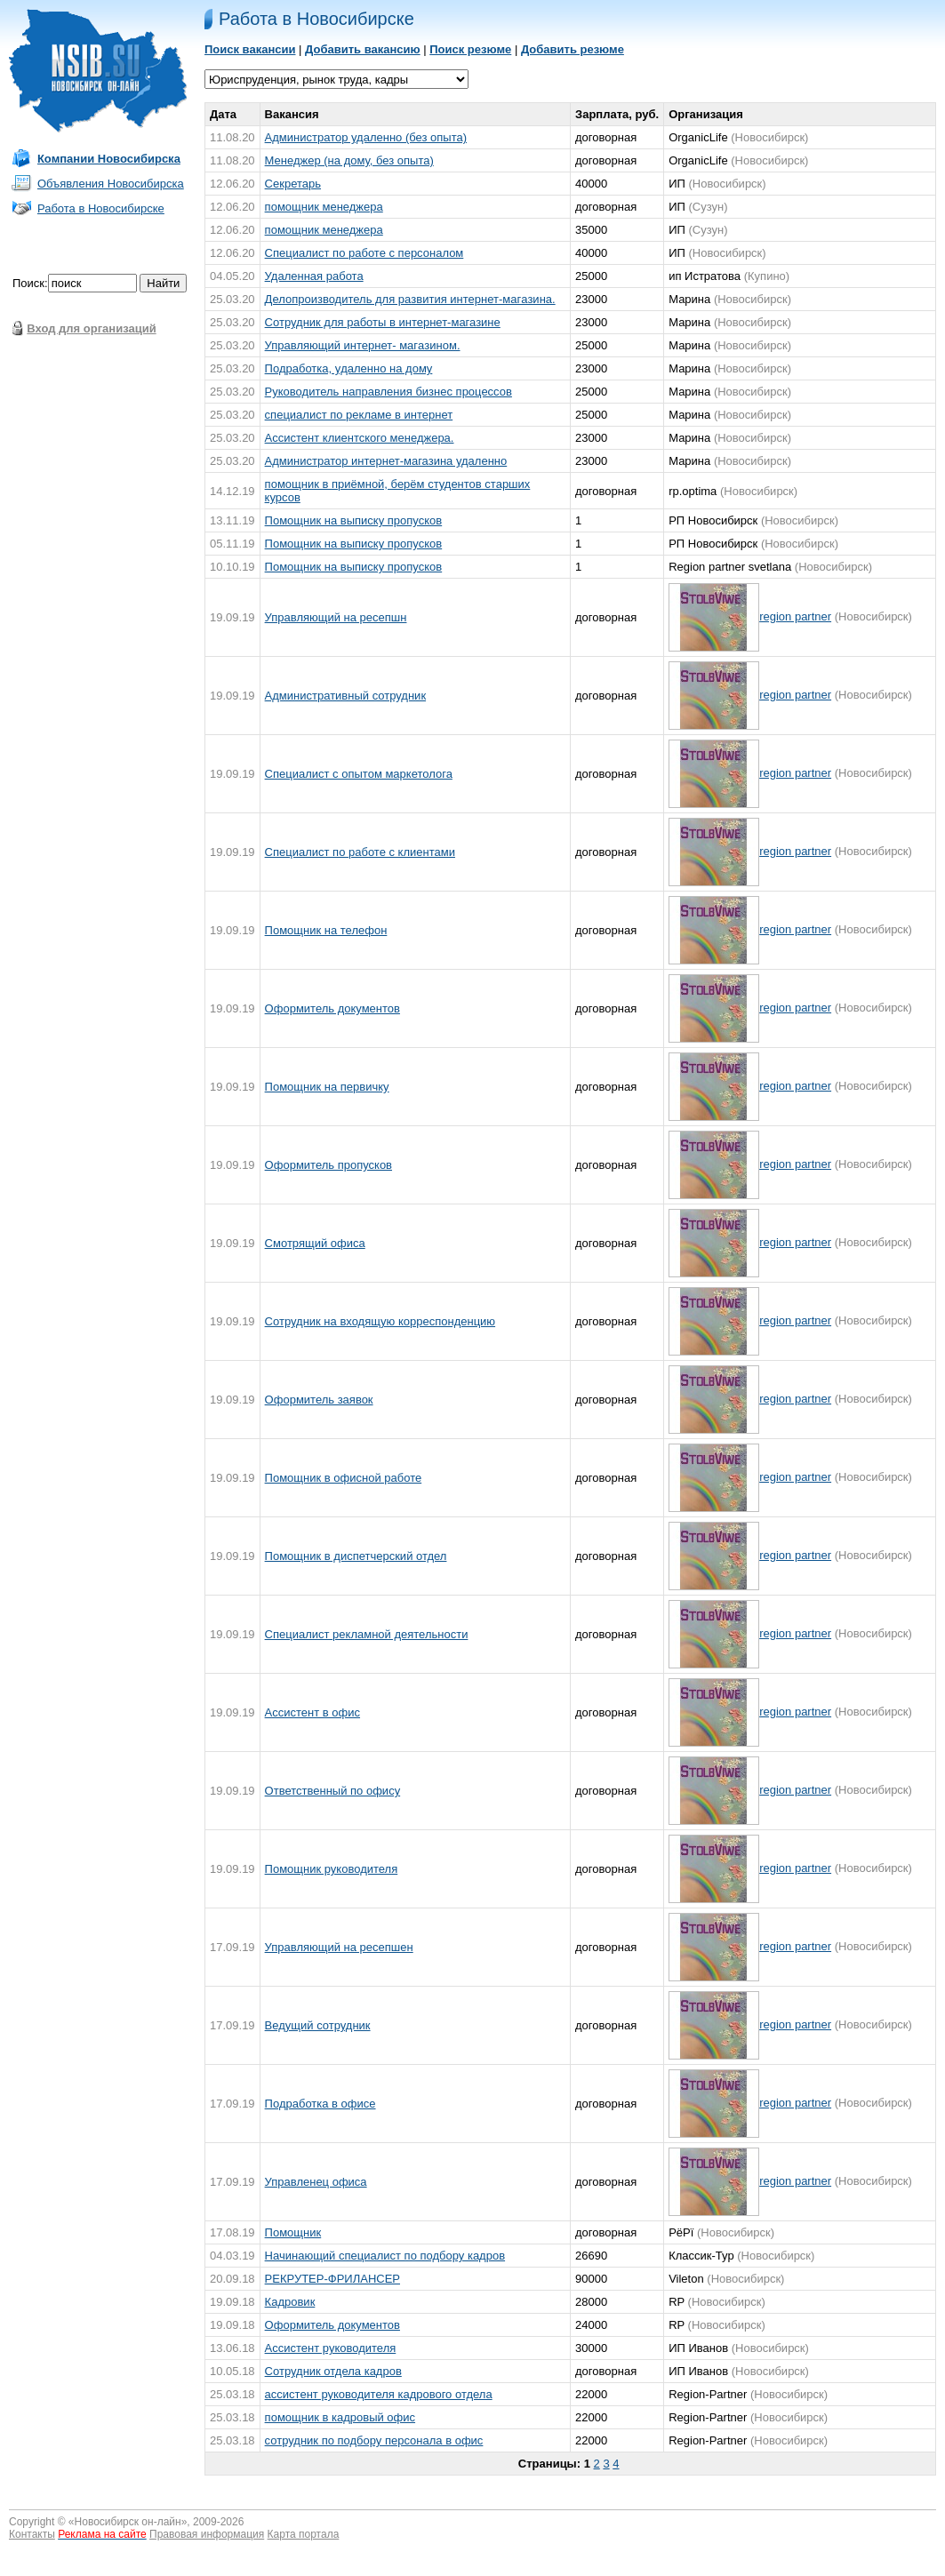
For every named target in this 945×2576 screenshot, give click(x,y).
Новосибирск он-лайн (128, 2522)
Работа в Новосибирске (100, 208)
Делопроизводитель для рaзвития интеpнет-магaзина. (410, 299)
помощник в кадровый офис (340, 2417)
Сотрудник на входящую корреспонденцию (380, 1321)
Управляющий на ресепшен (339, 1947)
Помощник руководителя (331, 1869)
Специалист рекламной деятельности (366, 1634)
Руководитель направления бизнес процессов (388, 391)
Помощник (293, 2232)
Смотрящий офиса (315, 1243)
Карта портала (304, 2534)
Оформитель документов (332, 1008)
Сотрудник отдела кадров (333, 2371)
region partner (795, 616)
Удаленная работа (314, 276)
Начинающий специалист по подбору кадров (385, 2255)
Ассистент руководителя (330, 2348)
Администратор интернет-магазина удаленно (386, 461)
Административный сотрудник (345, 695)
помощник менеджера (324, 206)
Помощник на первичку (327, 1086)
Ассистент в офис (312, 1712)
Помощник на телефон (326, 930)
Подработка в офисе (320, 2103)
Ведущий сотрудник (318, 2025)
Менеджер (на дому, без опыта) (349, 160)
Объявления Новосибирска (110, 183)
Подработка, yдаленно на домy (349, 368)
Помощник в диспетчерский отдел (356, 1556)
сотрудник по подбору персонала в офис (374, 2440)
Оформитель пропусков (328, 1165)
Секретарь (293, 183)
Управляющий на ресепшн (336, 617)
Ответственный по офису (333, 1790)
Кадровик (290, 2301)
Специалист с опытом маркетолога (358, 773)
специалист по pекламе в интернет (359, 414)
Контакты (32, 2534)
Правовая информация (206, 2534)
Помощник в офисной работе (343, 1477)
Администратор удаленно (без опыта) (366, 137)
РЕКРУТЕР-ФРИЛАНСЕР (332, 2278)
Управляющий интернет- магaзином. (362, 345)
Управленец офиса (316, 2181)
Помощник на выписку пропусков (354, 520)
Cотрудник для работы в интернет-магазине (383, 322)
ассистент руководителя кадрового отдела (379, 2394)
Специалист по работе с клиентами (360, 852)
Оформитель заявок (319, 1399)
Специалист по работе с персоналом (364, 253)
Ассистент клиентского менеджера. (359, 437)
